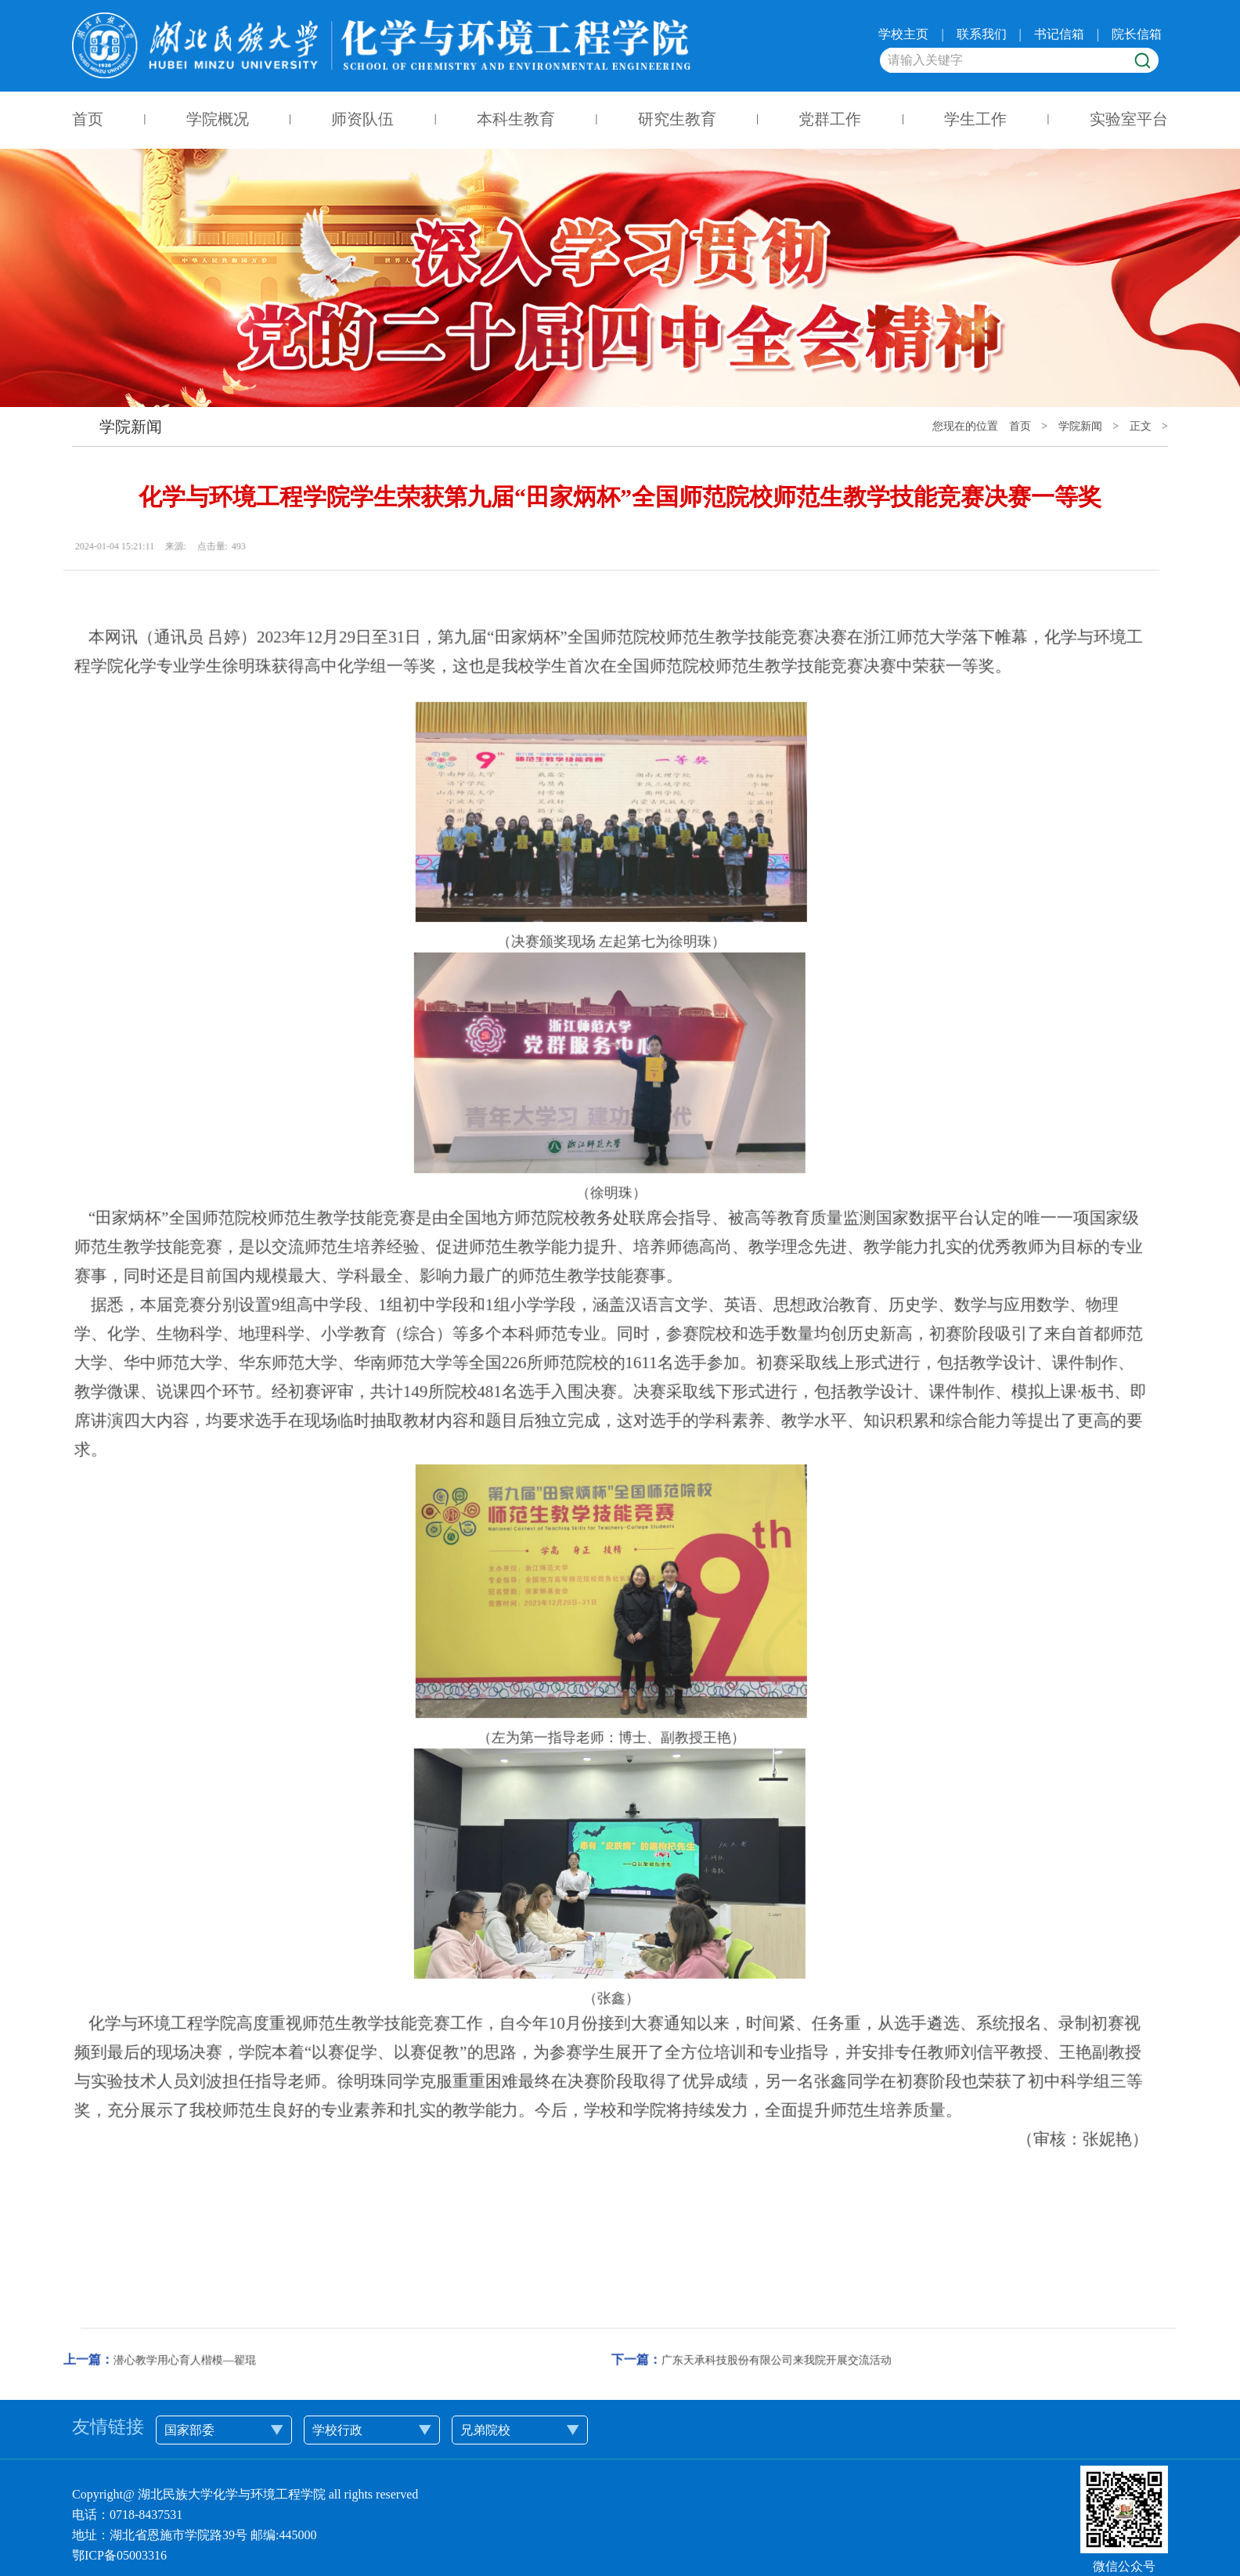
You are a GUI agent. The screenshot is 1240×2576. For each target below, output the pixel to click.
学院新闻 (1080, 426)
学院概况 (217, 119)
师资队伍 (363, 119)
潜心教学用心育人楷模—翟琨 (129, 2305)
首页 (87, 119)
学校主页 (904, 33)
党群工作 (830, 119)
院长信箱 (1137, 33)
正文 (1141, 426)
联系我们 (982, 33)
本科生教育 (516, 119)
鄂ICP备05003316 (119, 2555)
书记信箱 (1059, 33)
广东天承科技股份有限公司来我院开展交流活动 (721, 2305)
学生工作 (975, 119)
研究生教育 (677, 119)
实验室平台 (1129, 119)
